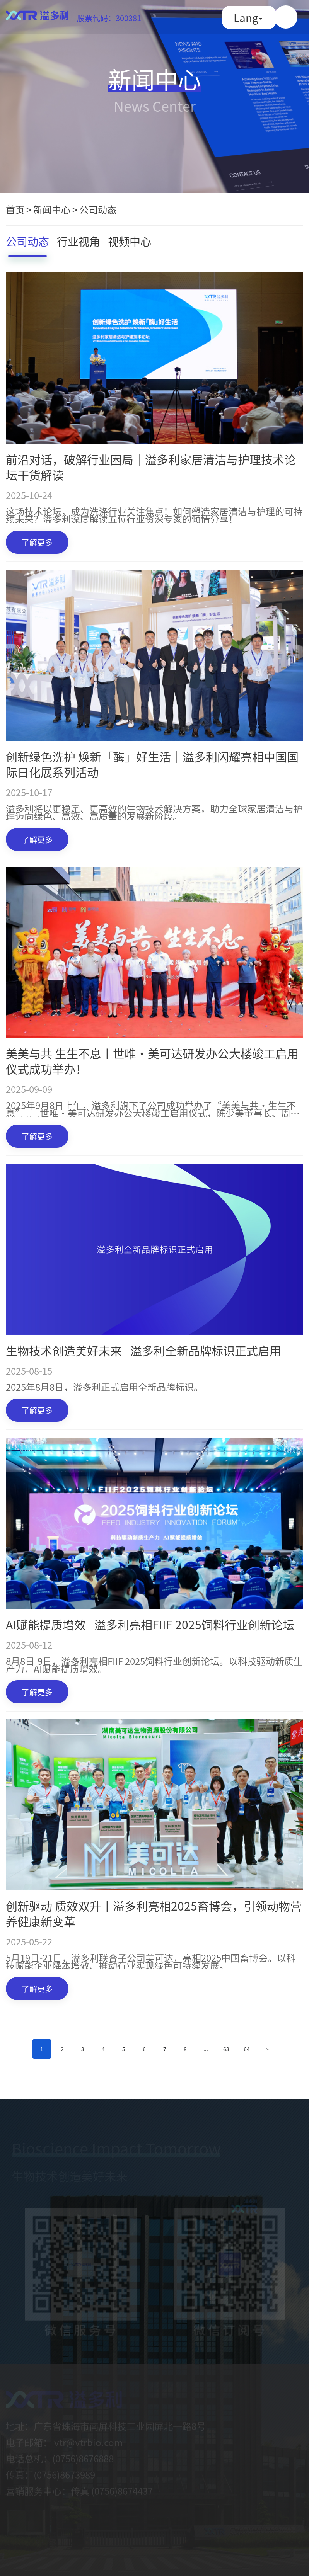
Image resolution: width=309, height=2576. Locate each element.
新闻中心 (51, 209)
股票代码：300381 (109, 18)
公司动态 (97, 209)
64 (247, 2049)
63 (226, 2049)
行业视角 (78, 241)
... (205, 2049)
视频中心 (129, 241)
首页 (15, 209)
